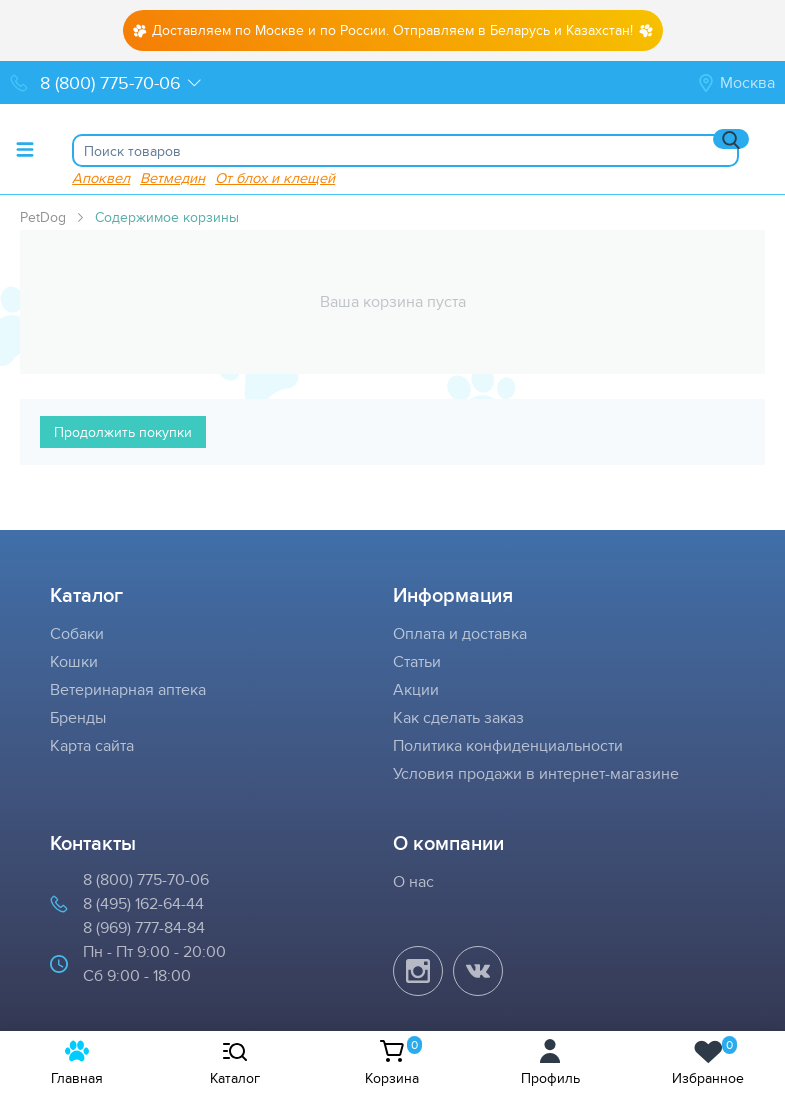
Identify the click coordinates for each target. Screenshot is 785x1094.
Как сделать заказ (458, 717)
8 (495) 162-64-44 (143, 903)
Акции (416, 689)
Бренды (78, 717)
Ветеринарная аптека (128, 689)
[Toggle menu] (25, 149)
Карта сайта (92, 745)
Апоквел (101, 177)
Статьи (417, 661)
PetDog (43, 217)
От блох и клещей (275, 177)
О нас (413, 881)
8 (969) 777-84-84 (144, 927)
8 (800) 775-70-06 (146, 879)
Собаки (77, 633)
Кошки (74, 661)
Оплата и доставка (460, 633)
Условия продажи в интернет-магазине (536, 773)
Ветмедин (172, 177)
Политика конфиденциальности (508, 745)
